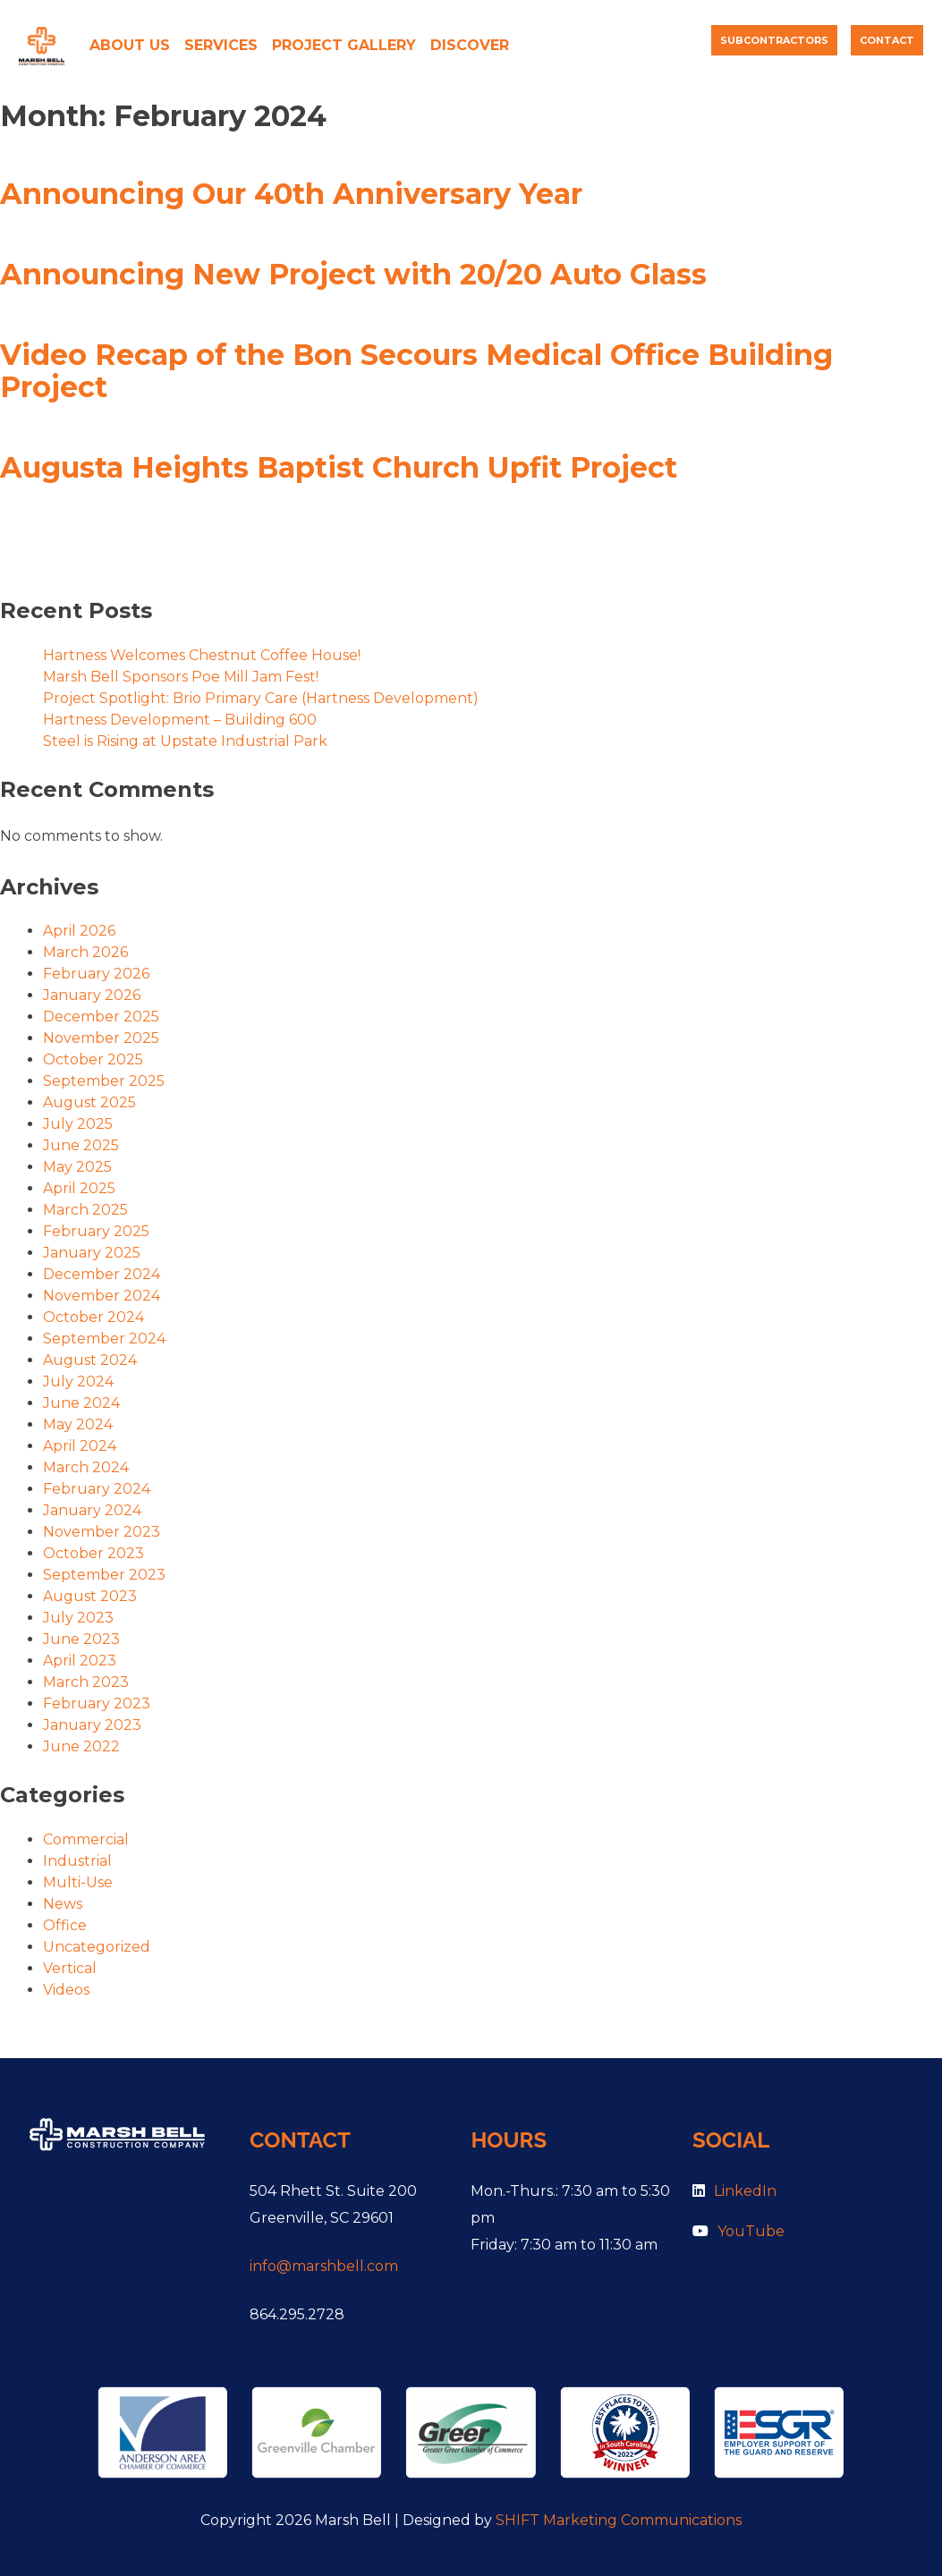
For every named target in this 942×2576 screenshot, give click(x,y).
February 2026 (96, 973)
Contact (887, 40)
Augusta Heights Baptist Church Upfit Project (338, 467)
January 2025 (91, 1252)
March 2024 (86, 1467)
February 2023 (96, 1703)
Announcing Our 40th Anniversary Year (291, 193)
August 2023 (90, 1596)
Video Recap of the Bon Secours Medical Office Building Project (416, 370)
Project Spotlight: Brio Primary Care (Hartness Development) (261, 698)
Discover (469, 45)
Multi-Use (78, 1882)
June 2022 (81, 1746)
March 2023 (86, 1682)
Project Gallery (344, 45)
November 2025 (101, 1038)
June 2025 (81, 1145)
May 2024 (78, 1424)
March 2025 (85, 1209)
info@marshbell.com (324, 2266)
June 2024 (81, 1402)
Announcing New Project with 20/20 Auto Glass (353, 274)
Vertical (70, 1968)
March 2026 (85, 952)
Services (221, 45)
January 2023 (92, 1724)
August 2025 (89, 1102)
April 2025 (79, 1188)
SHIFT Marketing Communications (619, 2520)
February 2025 (96, 1231)
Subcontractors (774, 40)
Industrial (77, 1860)
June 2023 (81, 1639)
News (62, 1903)
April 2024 (79, 1445)
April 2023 (79, 1660)
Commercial (86, 1839)
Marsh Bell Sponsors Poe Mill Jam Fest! (180, 676)
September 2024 (104, 1338)
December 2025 (101, 1016)
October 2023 (93, 1553)
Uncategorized (96, 1946)
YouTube (738, 2231)
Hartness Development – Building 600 (180, 719)
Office (65, 1925)
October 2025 (93, 1059)
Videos (66, 1989)
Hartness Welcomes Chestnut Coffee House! (202, 655)
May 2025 (77, 1166)
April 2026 (79, 930)
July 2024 (78, 1381)
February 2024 (96, 1488)
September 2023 (104, 1574)
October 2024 (93, 1317)
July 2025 (78, 1123)
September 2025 (104, 1080)
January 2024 (92, 1510)
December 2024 (101, 1274)
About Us (129, 45)
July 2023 (78, 1617)
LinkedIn (734, 2190)
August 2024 (90, 1360)
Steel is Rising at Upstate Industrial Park (185, 741)
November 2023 (101, 1531)
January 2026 (91, 995)
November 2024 (101, 1295)
